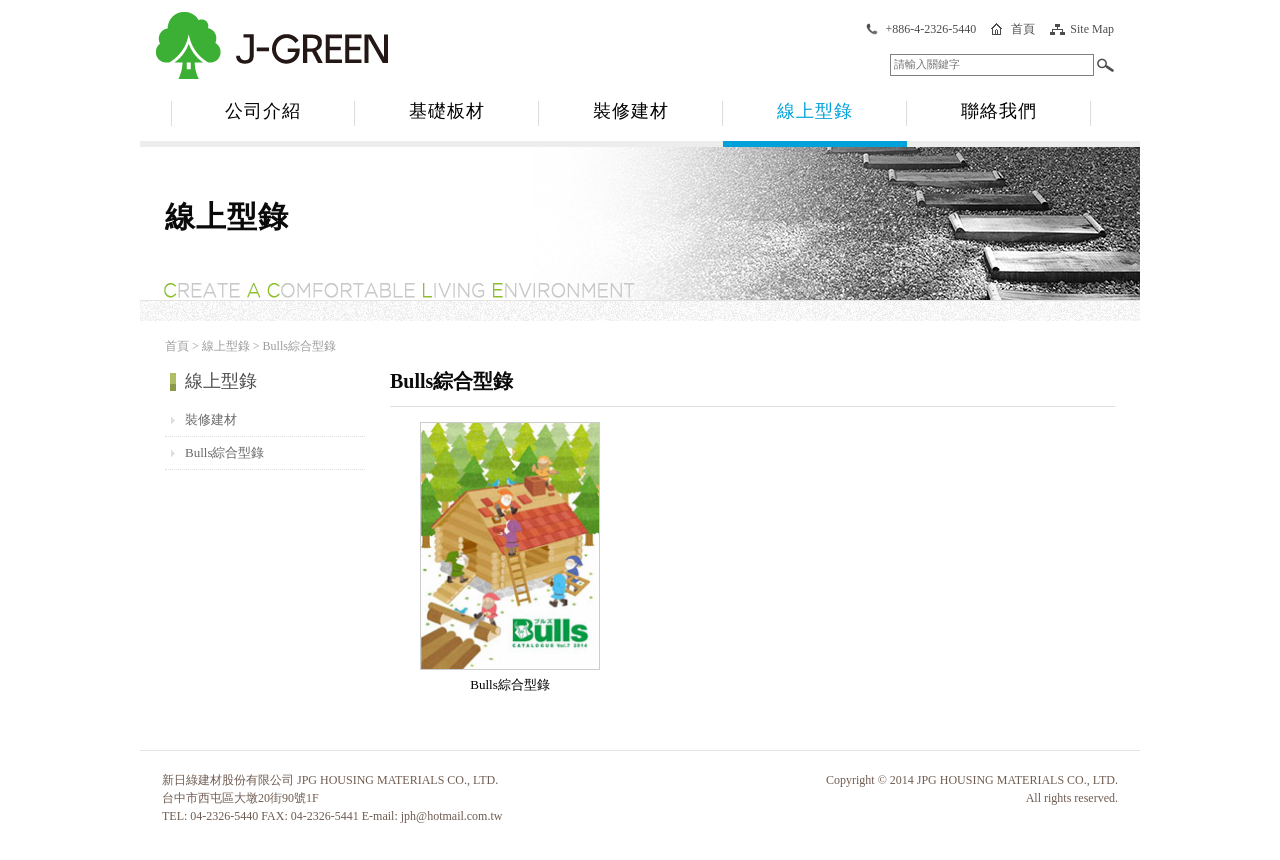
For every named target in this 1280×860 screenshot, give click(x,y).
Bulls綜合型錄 (224, 452)
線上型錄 (815, 111)
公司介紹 (263, 111)
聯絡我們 (999, 111)
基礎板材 (447, 111)
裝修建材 (631, 111)
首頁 (1023, 29)
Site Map (1092, 29)
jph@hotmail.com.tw (452, 816)
